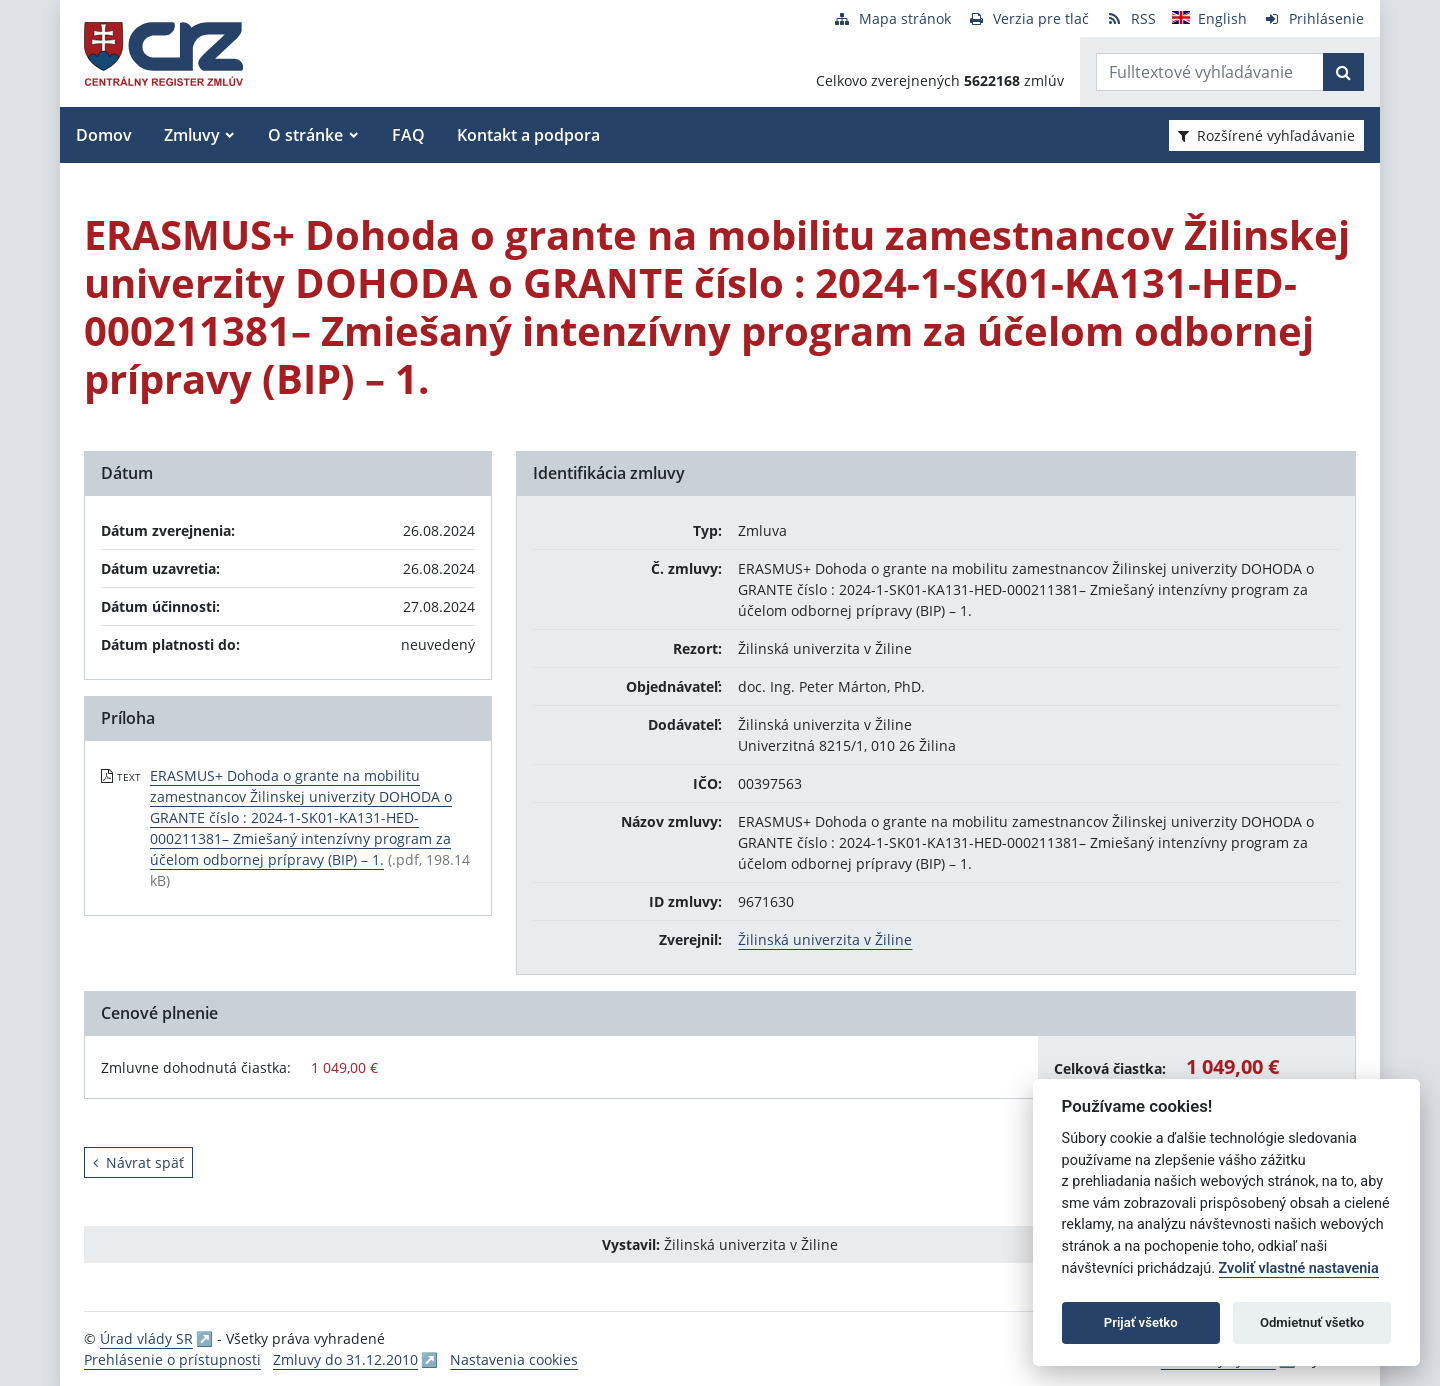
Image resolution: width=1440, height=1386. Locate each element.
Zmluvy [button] (192, 135)
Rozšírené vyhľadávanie (1266, 135)
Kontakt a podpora (528, 135)
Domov (104, 135)
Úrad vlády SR (146, 1338)
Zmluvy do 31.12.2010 (345, 1359)
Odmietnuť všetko (1312, 1322)
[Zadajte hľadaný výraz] (1210, 72)
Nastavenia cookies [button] (514, 1359)
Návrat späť (138, 1162)
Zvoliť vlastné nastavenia (1299, 1268)
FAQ (408, 135)
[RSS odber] (1130, 18)
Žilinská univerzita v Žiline (825, 939)
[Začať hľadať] (1343, 72)
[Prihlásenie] (1313, 18)
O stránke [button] (305, 135)
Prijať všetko (1141, 1322)
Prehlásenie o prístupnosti (172, 1359)
